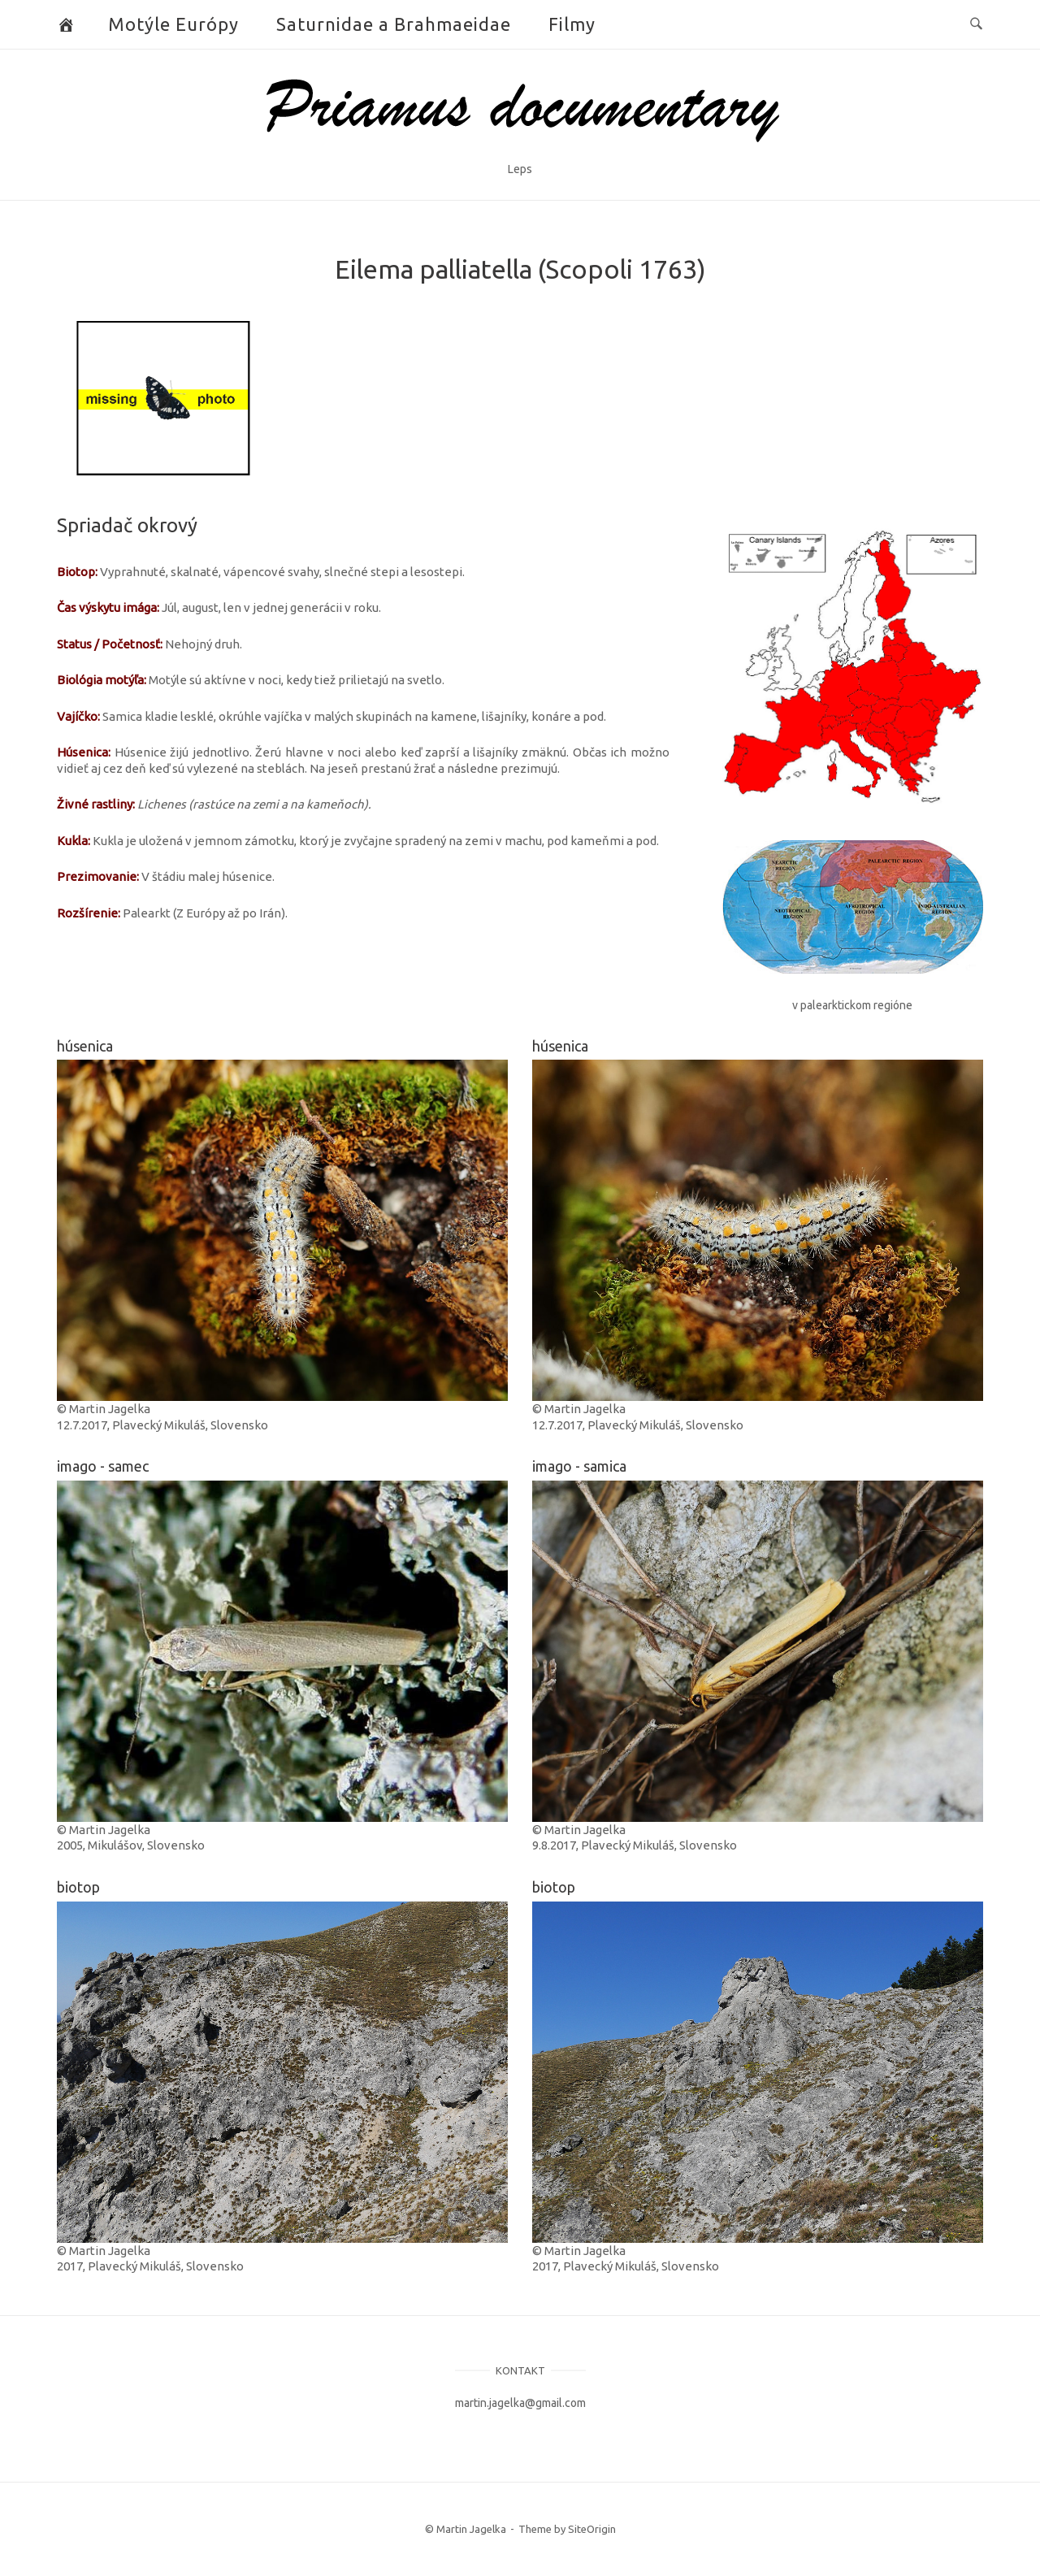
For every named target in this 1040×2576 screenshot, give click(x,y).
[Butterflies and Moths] (66, 24)
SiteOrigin (592, 2529)
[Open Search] (976, 24)
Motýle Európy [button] (173, 24)
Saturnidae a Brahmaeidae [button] (393, 24)
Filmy (572, 24)
